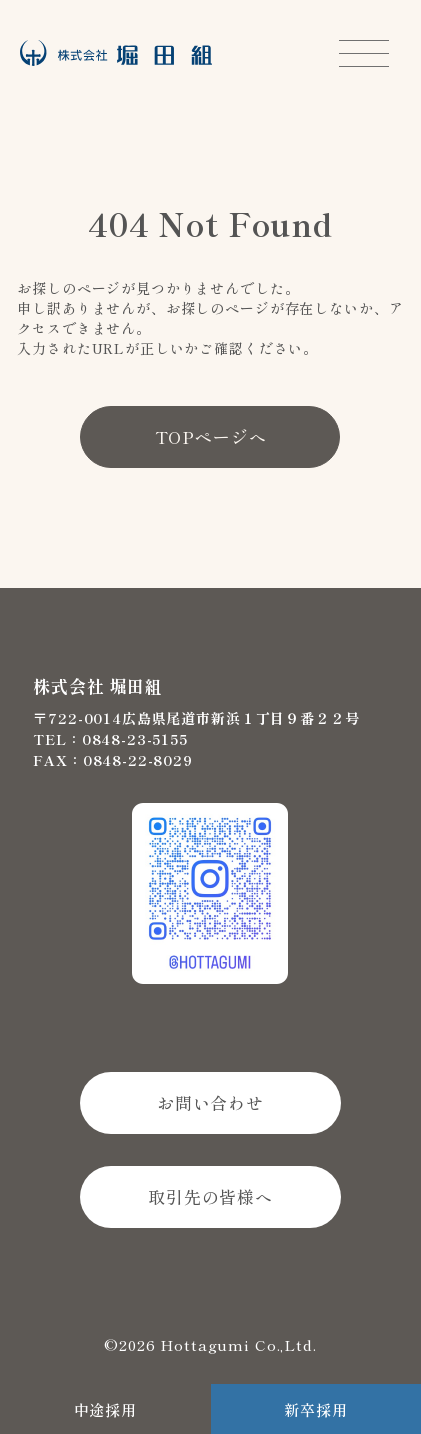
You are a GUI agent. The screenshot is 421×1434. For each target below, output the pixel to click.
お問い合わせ (210, 1102)
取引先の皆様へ (210, 1196)
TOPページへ (211, 436)
